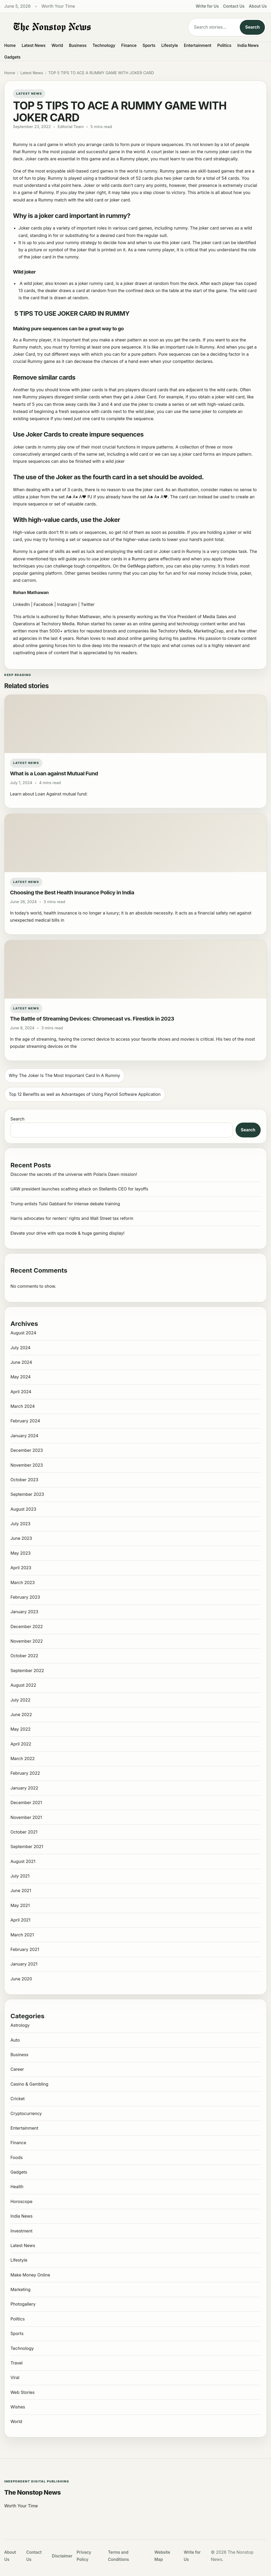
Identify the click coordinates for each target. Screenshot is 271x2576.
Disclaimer (62, 2556)
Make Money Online (30, 2275)
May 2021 (20, 1905)
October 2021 (23, 1832)
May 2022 (20, 1729)
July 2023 (20, 1523)
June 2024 (21, 1362)
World (57, 45)
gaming (36, 573)
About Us (258, 6)
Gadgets (12, 57)
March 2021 (22, 1934)
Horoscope (21, 2201)
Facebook (43, 604)
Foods (16, 2157)
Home (10, 45)
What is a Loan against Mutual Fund (54, 773)
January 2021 (23, 1964)
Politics (224, 45)
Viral (14, 2377)
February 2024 (25, 1420)
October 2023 (24, 1479)
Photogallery (22, 2304)
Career (17, 2069)
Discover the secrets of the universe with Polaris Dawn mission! (73, 1174)
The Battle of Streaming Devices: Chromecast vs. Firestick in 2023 (92, 1018)
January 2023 (24, 1611)
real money (200, 573)
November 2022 (26, 1641)
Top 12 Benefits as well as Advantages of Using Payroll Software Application (85, 1094)
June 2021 (20, 1890)
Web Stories (22, 2392)
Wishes (17, 2407)
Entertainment (197, 45)
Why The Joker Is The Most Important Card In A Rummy (64, 1075)
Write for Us (207, 6)
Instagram (67, 604)
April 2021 (20, 1920)
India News (248, 45)
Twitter (87, 604)
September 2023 (27, 1494)
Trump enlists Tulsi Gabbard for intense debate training (65, 1203)
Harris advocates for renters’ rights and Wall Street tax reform (71, 1218)
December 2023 (26, 1450)
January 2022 (24, 1788)
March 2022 (22, 1758)
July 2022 (20, 1700)
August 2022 (23, 1685)
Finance (129, 45)
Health (16, 2186)
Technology (104, 45)
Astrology (19, 2025)
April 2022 (20, 1744)
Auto (15, 2040)
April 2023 (20, 1567)
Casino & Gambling (29, 2084)
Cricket (17, 2098)
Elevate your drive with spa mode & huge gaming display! (67, 1233)
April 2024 (20, 1391)
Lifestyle (169, 45)
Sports (149, 45)
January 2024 (24, 1435)
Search (252, 27)
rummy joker (216, 151)
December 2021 (26, 1802)
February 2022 (25, 1773)
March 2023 (22, 1582)
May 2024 (20, 1376)
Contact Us (234, 6)
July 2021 (19, 1876)
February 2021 (24, 1949)
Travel (16, 2363)
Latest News (34, 45)
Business (78, 45)
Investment (21, 2231)
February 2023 (25, 1597)
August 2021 (22, 1861)
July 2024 (20, 1347)
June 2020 (21, 1978)
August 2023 (23, 1509)
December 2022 (26, 1626)
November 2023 (26, 1465)
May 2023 (20, 1553)
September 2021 (26, 1846)
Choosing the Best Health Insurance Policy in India (72, 892)
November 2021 (26, 1817)
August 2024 (23, 1332)
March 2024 (22, 1406)
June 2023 (21, 1538)
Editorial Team (71, 126)
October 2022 (24, 1655)
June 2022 (21, 1714)
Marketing (20, 2289)
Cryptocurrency (26, 2113)
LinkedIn (21, 604)
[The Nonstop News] (91, 27)
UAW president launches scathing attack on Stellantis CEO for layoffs (79, 1189)
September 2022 (27, 1670)
